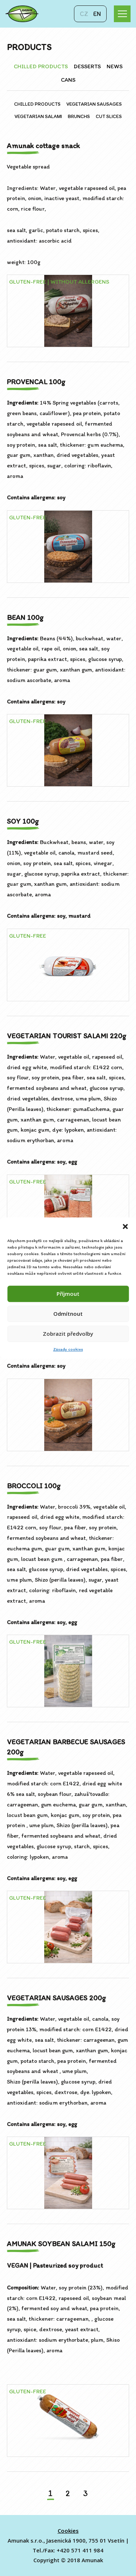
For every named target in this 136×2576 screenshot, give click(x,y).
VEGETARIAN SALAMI (38, 116)
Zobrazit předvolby (68, 1333)
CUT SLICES (109, 116)
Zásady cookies (68, 1349)
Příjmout (68, 1293)
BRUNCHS (79, 116)
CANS (68, 79)
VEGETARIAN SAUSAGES (94, 104)
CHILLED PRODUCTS (41, 66)
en (97, 14)
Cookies (68, 2530)
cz (84, 14)
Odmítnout (68, 1313)
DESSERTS (87, 66)
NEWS (115, 66)
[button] (125, 1226)
